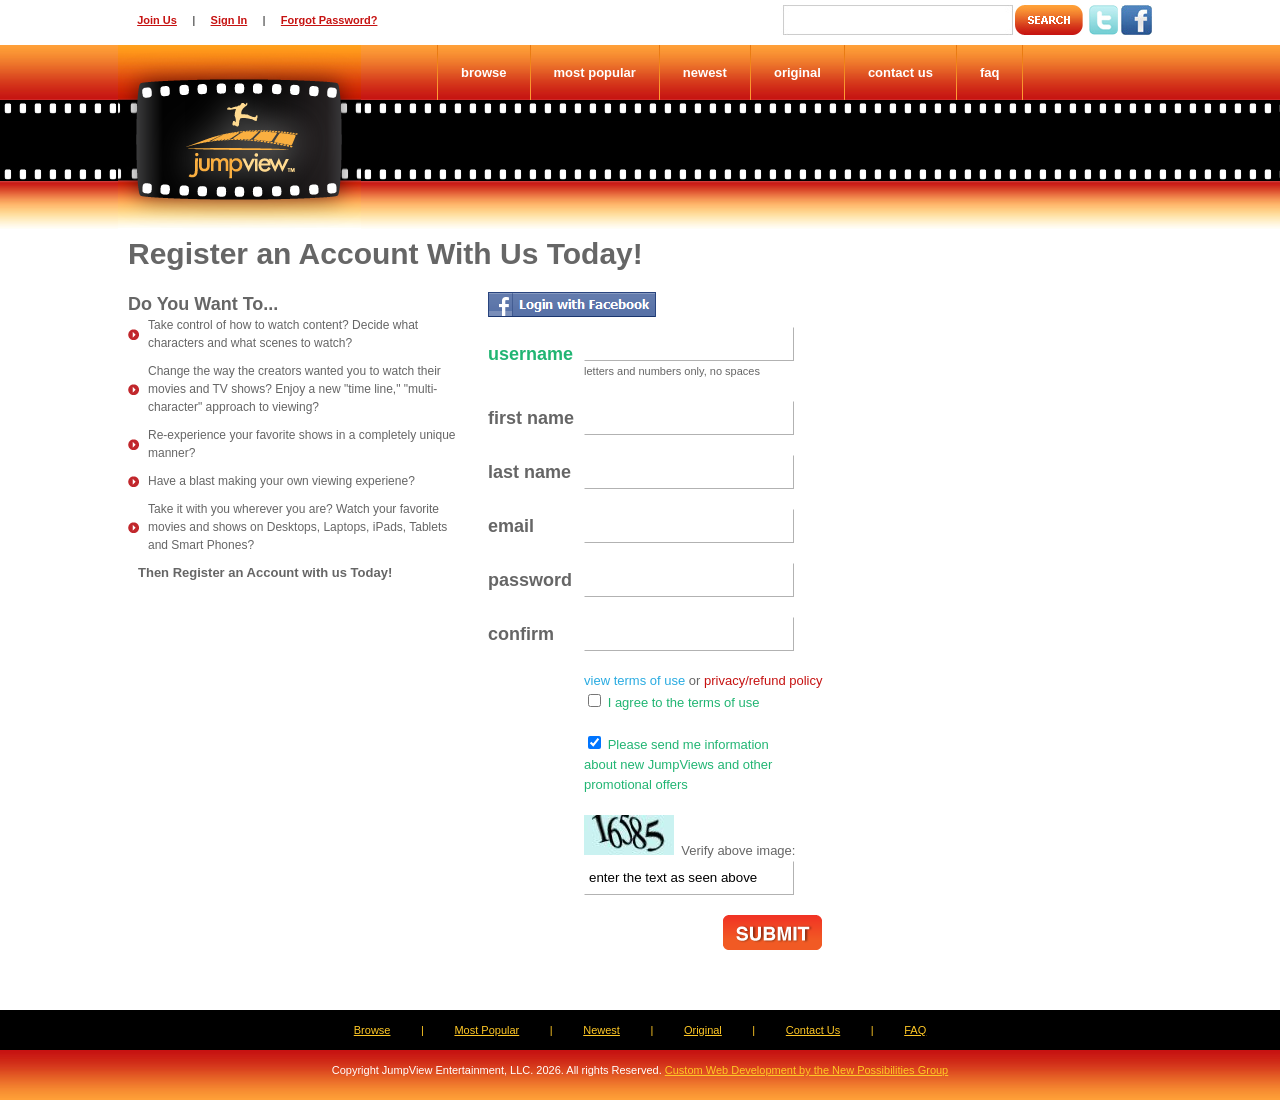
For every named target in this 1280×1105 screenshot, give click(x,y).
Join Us (157, 20)
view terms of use (634, 680)
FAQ (990, 72)
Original (797, 72)
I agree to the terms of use (684, 702)
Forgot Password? (329, 20)
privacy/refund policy (763, 680)
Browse (484, 72)
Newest (705, 72)
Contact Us (900, 72)
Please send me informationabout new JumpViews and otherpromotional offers (678, 764)
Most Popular (595, 72)
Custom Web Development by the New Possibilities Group (806, 1070)
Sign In (229, 20)
